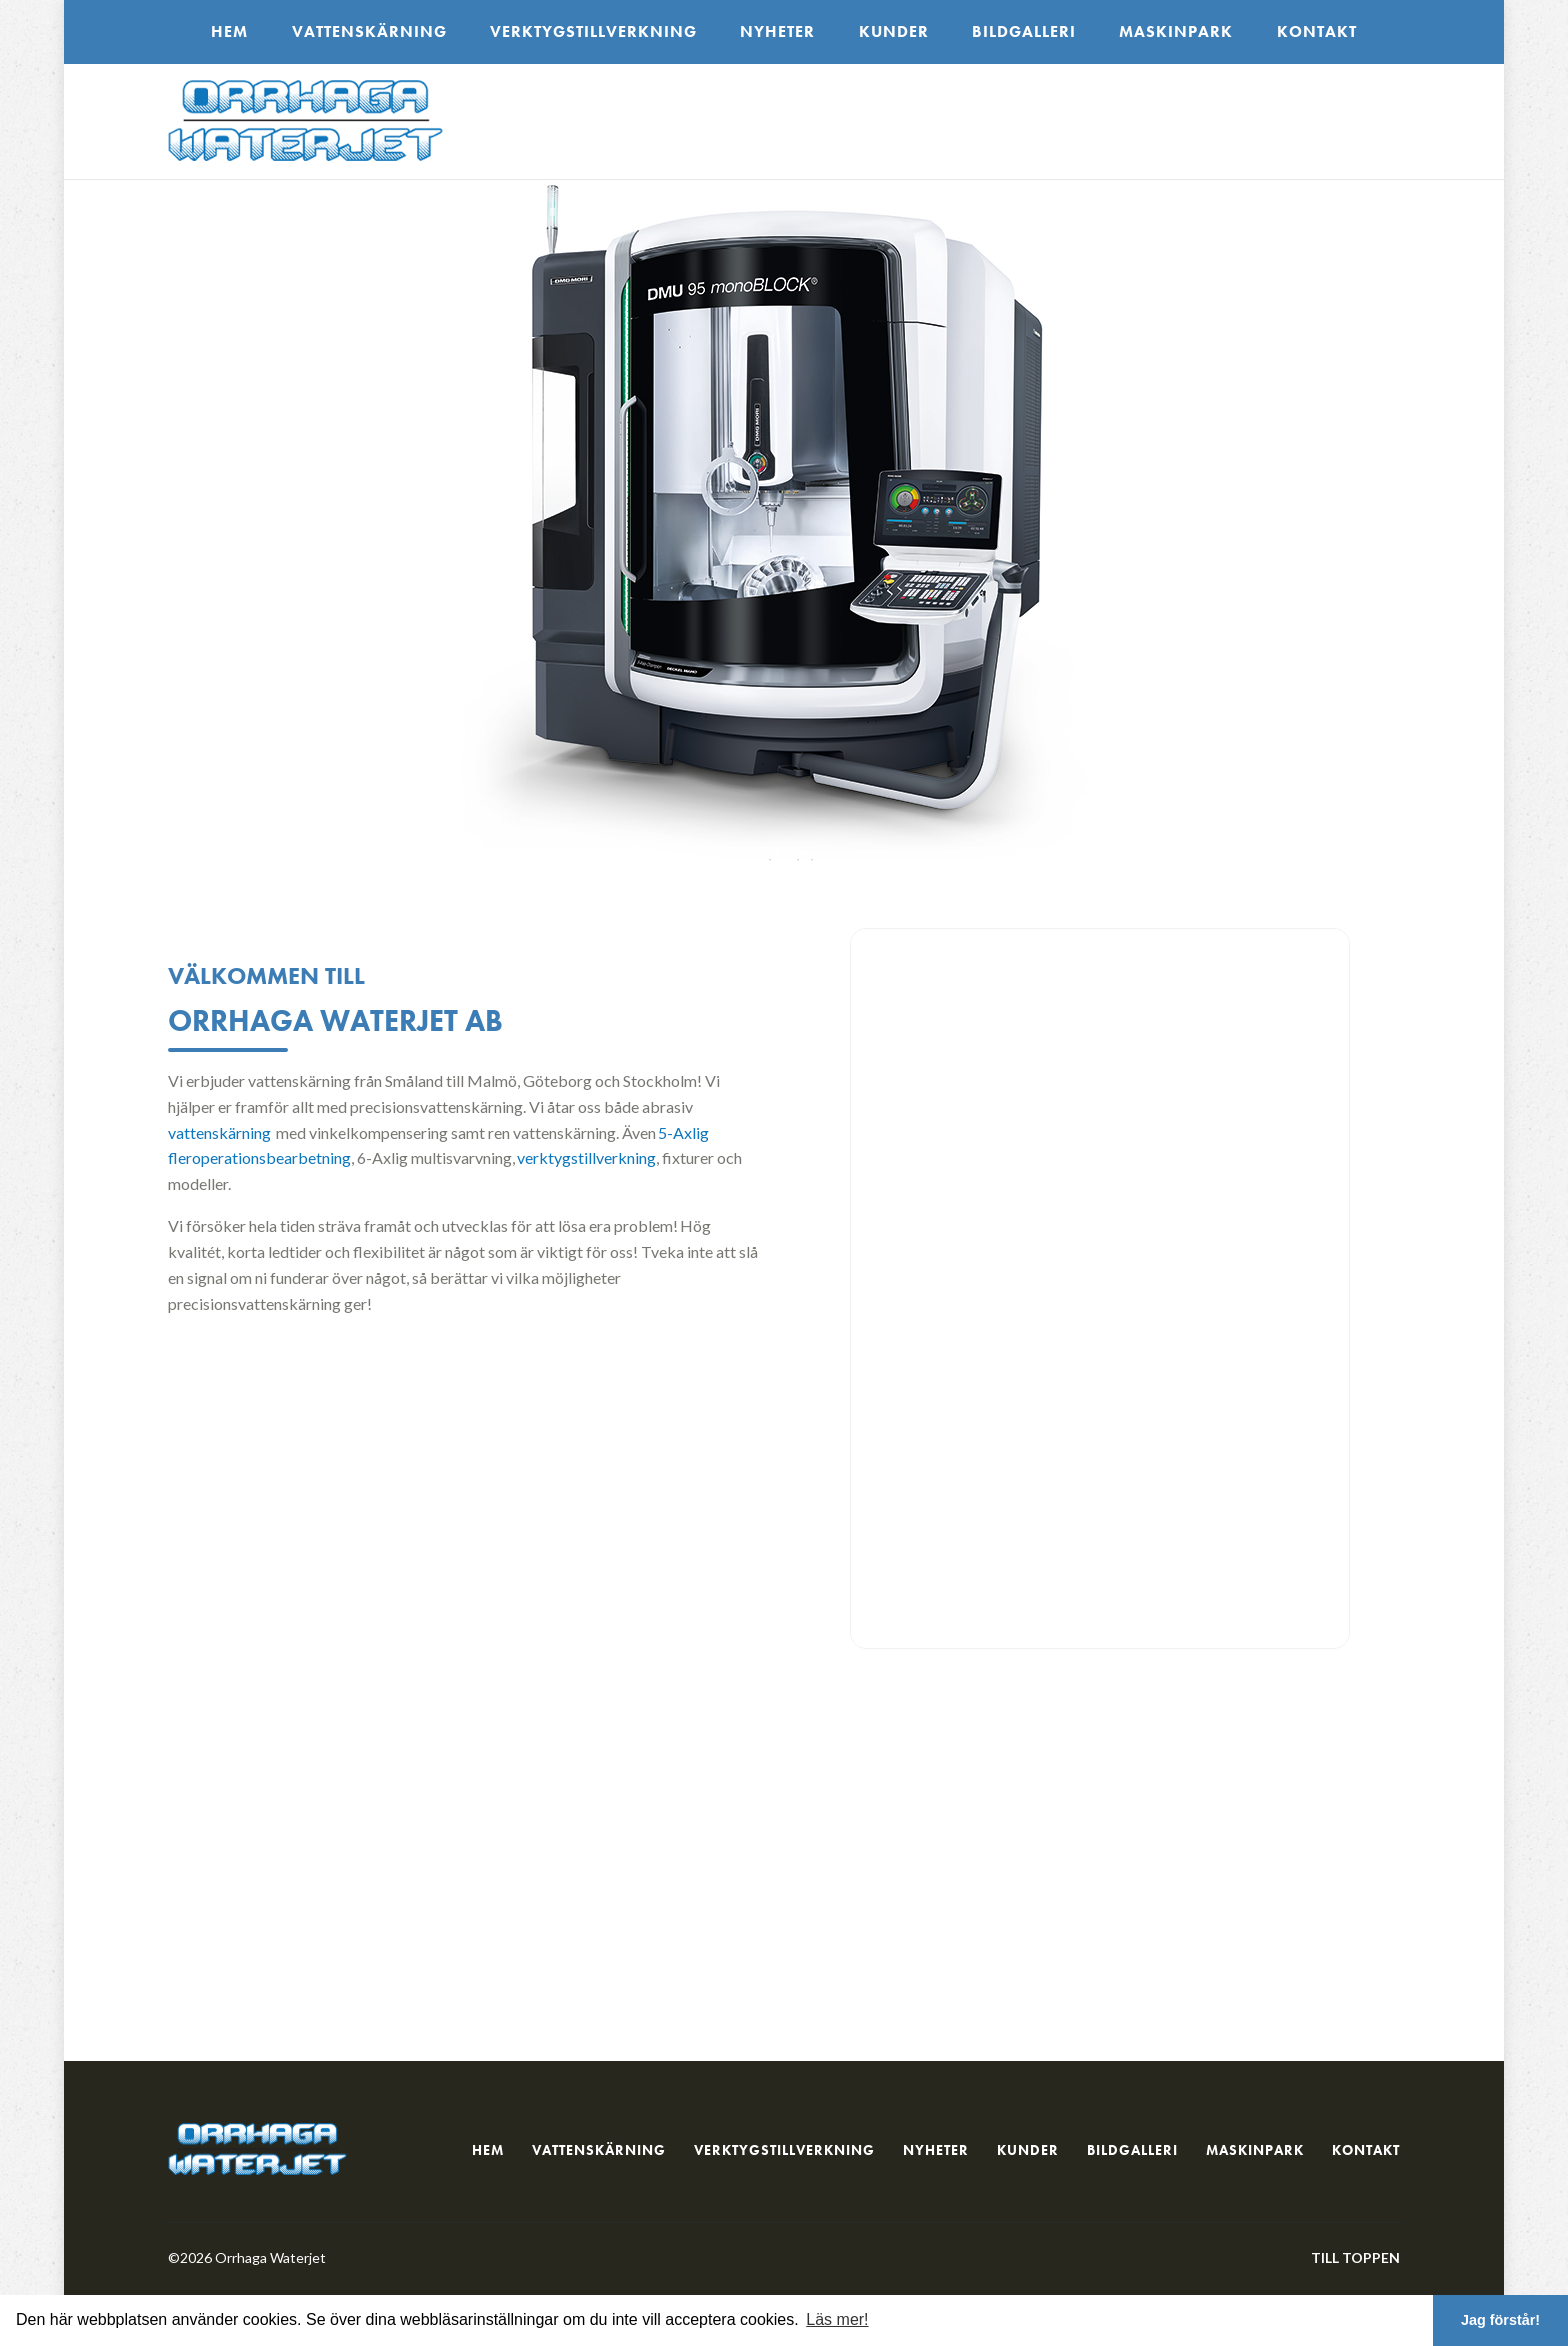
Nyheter (777, 31)
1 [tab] (763, 853)
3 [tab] (791, 853)
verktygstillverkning (586, 1157)
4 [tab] (805, 853)
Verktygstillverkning (593, 31)
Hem (229, 31)
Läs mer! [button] (837, 2319)
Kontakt (1317, 31)
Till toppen (1355, 2257)
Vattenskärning (369, 31)
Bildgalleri (1024, 31)
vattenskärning (219, 1132)
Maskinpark (1176, 31)
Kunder (894, 31)
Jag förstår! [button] (1500, 2320)
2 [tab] (777, 853)
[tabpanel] (784, 530)
